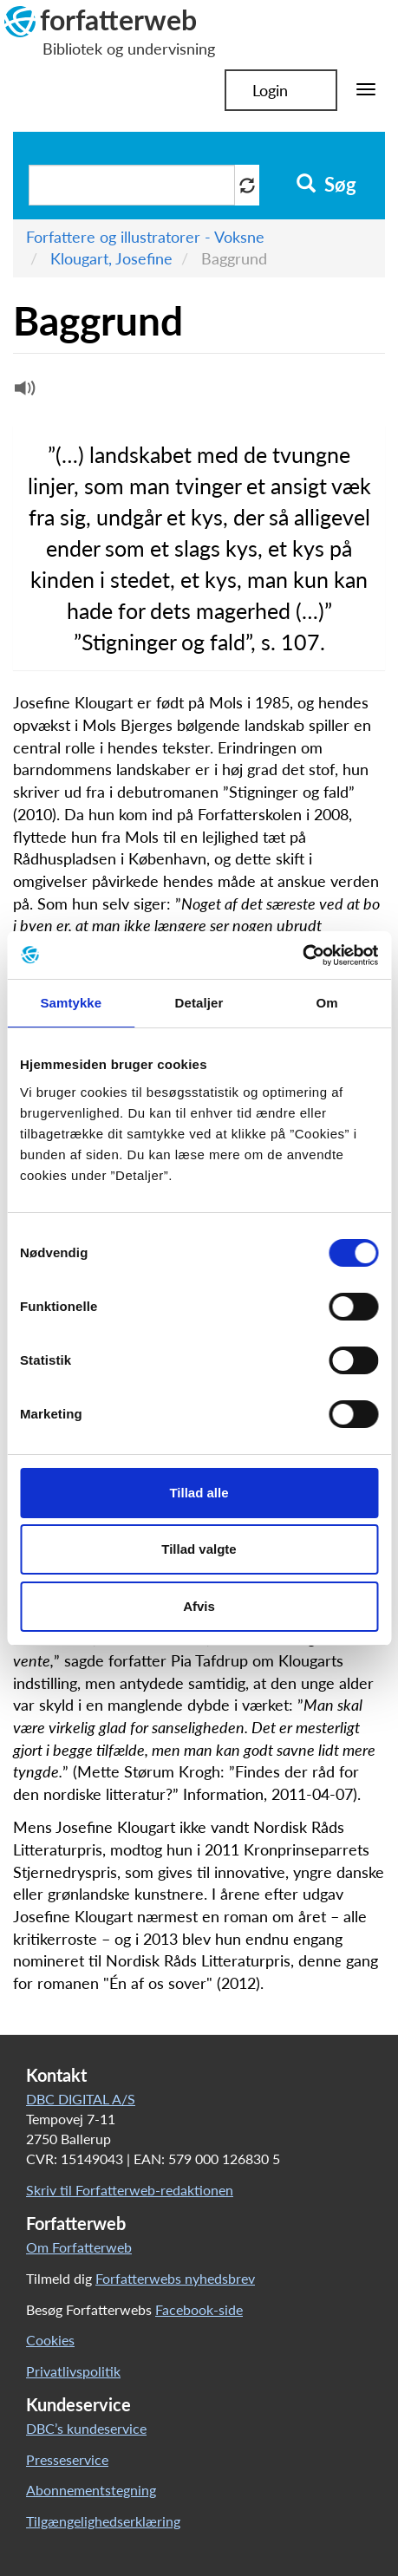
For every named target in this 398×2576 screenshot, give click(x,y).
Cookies (50, 2339)
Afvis (199, 1606)
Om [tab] (327, 1002)
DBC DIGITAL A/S (80, 2098)
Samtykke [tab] (70, 1002)
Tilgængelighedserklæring (103, 2521)
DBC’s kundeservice (86, 2428)
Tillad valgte (198, 1549)
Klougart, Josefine (111, 258)
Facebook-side (199, 2309)
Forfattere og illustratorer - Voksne (145, 236)
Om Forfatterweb (79, 2247)
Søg (326, 184)
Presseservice (67, 2459)
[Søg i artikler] (132, 185)
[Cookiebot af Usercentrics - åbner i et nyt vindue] (302, 955)
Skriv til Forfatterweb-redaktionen (129, 2189)
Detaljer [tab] (199, 1002)
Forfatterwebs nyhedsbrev (175, 2278)
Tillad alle (198, 1492)
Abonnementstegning (91, 2489)
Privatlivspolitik (73, 2371)
